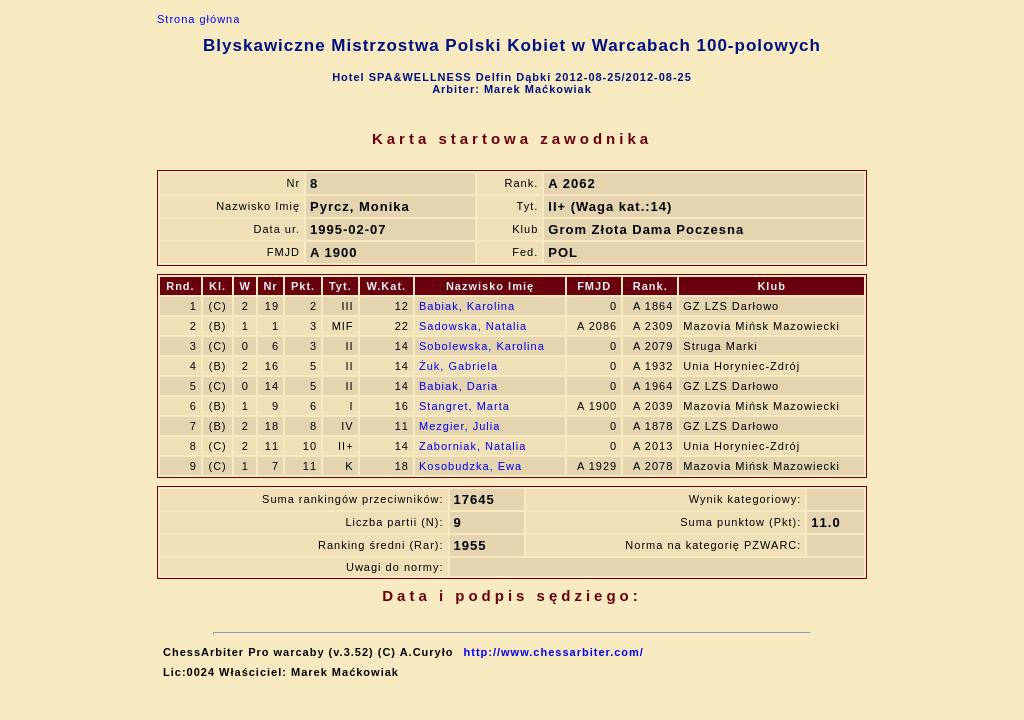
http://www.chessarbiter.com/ (554, 652)
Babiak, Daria (458, 386)
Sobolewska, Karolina (482, 346)
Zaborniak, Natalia (472, 446)
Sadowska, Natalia (473, 326)
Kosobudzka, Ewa (470, 466)
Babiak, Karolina (467, 306)
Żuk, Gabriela (458, 366)
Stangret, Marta (464, 406)
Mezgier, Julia (459, 426)
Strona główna (198, 19)
